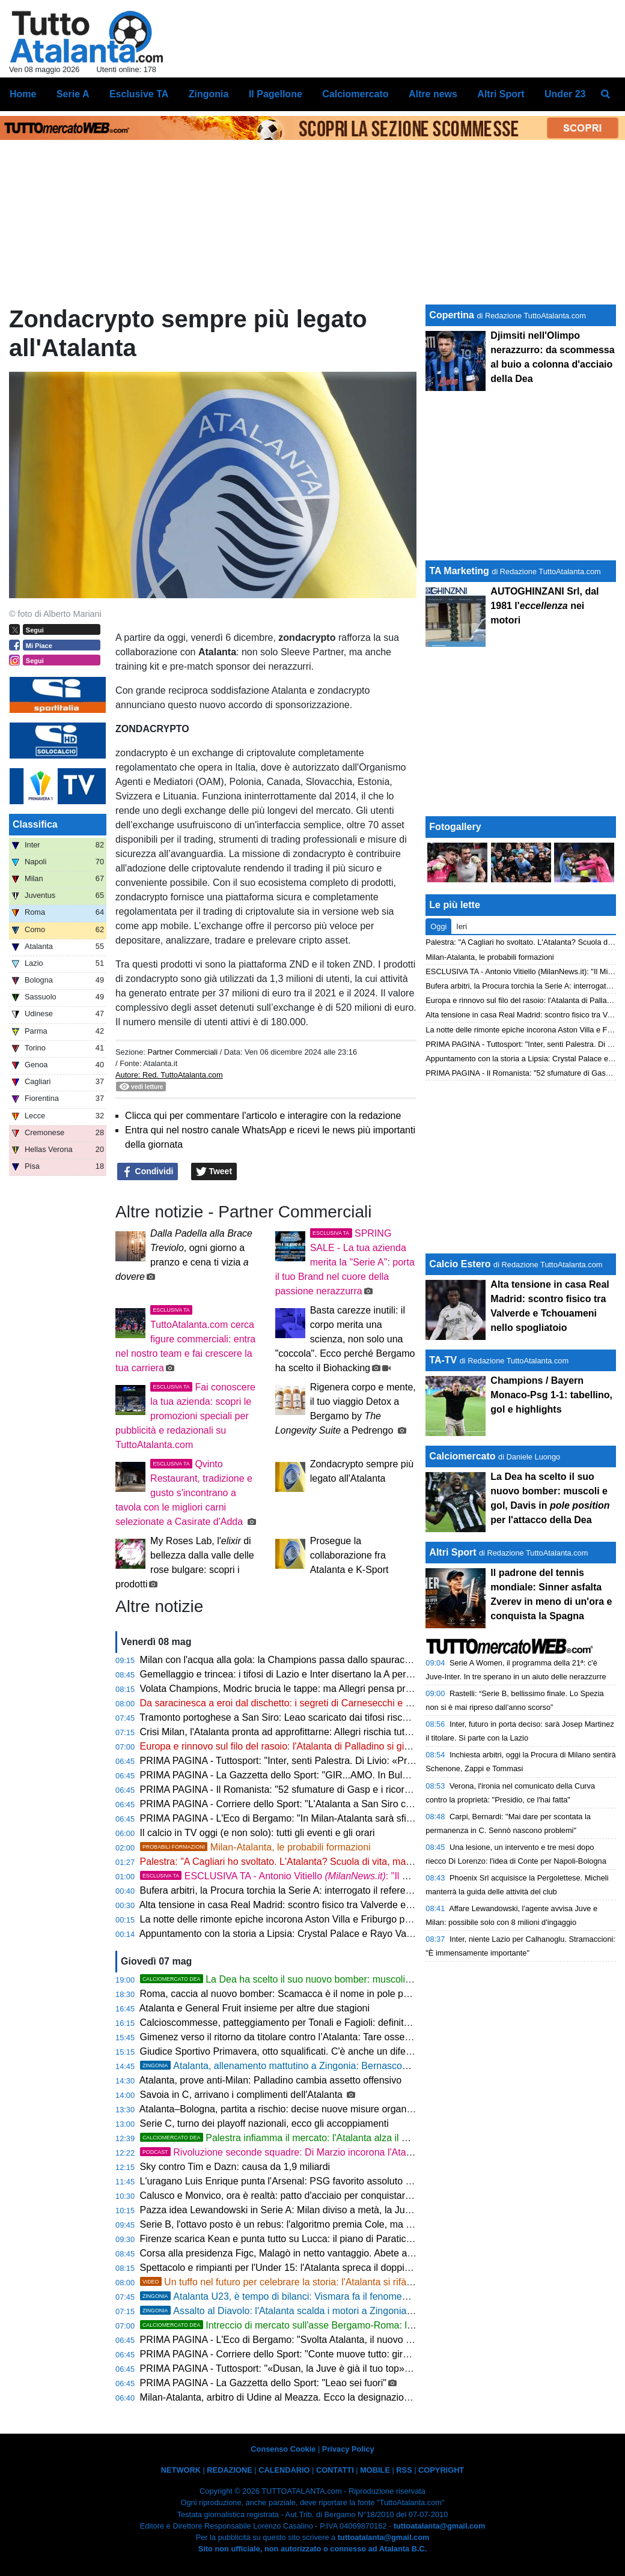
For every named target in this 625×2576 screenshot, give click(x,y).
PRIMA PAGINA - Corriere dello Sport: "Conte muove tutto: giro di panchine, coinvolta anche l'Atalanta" (359, 2354)
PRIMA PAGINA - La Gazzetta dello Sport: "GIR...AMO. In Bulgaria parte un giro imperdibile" (336, 1775)
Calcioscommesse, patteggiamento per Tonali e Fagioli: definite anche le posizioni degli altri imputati (353, 2022)
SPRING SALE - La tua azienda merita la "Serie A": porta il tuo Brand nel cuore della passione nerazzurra (345, 1262)
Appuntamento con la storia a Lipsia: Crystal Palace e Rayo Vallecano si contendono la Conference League (368, 1934)
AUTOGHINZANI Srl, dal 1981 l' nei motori (544, 605)
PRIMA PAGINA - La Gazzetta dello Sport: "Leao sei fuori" (263, 2383)
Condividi (148, 1171)
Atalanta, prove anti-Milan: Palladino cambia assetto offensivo (270, 2080)
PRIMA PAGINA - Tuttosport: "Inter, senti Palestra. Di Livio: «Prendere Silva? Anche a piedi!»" (339, 1761)
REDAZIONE (229, 2469)
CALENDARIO (283, 2469)
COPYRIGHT (441, 2469)
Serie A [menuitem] (73, 94)
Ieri (461, 926)
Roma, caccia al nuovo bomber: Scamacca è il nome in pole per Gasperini (298, 1994)
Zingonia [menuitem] (209, 94)
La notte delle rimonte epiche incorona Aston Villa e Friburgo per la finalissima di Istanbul (329, 1919)
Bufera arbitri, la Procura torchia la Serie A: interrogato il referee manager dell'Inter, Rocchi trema (346, 1890)
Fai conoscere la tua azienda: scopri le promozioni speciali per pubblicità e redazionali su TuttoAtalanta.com (185, 1416)
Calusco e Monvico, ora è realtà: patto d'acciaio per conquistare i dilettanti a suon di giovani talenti (348, 2195)
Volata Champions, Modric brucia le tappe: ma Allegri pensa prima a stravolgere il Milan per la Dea (349, 1688)
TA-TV (444, 1360)
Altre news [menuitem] (433, 94)
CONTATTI (335, 2469)
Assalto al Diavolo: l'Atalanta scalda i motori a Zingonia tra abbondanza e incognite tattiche (349, 2311)
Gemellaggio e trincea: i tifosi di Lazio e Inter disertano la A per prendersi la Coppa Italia (326, 1674)
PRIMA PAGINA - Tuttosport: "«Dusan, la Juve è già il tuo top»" (274, 2368)
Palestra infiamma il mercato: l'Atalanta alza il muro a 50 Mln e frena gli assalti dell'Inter (358, 2138)
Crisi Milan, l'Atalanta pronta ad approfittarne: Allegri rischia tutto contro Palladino (312, 1732)
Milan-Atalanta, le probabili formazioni (255, 1847)
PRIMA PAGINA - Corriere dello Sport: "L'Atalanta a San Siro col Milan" (291, 1804)
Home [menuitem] (23, 94)
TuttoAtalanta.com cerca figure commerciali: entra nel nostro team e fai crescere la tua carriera (185, 1339)
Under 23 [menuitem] (564, 94)
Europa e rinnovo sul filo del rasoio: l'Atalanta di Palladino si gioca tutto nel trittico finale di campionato (356, 1746)
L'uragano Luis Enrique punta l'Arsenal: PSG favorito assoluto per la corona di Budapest (327, 2181)
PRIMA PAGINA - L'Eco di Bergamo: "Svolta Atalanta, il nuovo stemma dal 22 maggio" (323, 2340)
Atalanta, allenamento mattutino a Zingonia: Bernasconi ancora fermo (304, 2066)
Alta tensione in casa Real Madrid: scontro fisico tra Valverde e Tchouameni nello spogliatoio (335, 1905)
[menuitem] (605, 94)
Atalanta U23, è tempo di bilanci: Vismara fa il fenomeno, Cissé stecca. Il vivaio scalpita (342, 2296)
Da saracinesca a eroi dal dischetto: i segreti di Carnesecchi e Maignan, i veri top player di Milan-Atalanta (363, 1703)
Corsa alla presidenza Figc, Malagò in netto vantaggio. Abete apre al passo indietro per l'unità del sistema (365, 2253)
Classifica (35, 824)
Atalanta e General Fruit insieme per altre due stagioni (254, 2008)
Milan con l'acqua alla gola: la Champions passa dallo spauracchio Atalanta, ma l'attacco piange (344, 1660)
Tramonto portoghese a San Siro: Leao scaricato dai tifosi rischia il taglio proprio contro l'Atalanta (345, 1717)
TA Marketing (459, 571)
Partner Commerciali (183, 1051)
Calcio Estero (459, 1264)
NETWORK (181, 2469)
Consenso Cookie (283, 2448)
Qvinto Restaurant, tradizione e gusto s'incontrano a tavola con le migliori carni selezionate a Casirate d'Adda (183, 1493)
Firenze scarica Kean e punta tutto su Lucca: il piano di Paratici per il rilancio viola (313, 2239)
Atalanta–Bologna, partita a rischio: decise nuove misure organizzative (289, 2109)
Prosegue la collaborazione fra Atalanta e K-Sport (349, 1555)
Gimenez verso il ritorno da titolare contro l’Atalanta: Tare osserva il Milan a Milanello (319, 2037)
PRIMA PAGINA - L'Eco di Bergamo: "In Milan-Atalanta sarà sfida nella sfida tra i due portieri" (338, 1818)
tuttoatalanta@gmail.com (440, 2525)
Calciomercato (462, 1456)
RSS (404, 2469)
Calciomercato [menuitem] (355, 94)
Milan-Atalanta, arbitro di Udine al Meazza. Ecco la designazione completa (298, 2397)
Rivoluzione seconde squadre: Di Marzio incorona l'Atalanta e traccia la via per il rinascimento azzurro (373, 2152)
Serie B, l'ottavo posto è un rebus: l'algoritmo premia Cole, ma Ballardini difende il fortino (328, 2224)
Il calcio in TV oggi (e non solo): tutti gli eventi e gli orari (257, 1833)
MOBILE (375, 2469)
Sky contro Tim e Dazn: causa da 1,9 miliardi (235, 2167)
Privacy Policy (348, 2448)
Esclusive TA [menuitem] (138, 94)
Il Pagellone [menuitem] (275, 94)
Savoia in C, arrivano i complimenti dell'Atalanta (243, 2095)
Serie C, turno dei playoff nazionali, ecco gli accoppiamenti (264, 2123)
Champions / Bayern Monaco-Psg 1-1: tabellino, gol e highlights (551, 1394)
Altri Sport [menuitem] (500, 94)
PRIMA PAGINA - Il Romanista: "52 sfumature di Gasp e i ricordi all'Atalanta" (302, 1789)
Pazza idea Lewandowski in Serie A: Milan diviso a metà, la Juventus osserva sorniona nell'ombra (348, 2210)
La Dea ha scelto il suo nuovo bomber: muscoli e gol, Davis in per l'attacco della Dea (381, 1979)
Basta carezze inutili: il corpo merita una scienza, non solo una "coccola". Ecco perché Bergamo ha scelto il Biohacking (345, 1339)
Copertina (451, 315)
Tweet (214, 1171)
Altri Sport (452, 1552)
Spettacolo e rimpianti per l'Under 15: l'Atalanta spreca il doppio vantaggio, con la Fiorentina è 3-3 (347, 2267)
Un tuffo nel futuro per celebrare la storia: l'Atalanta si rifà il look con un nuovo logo (327, 2282)
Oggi (438, 926)
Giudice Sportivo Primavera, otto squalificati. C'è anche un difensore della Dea (306, 2051)
